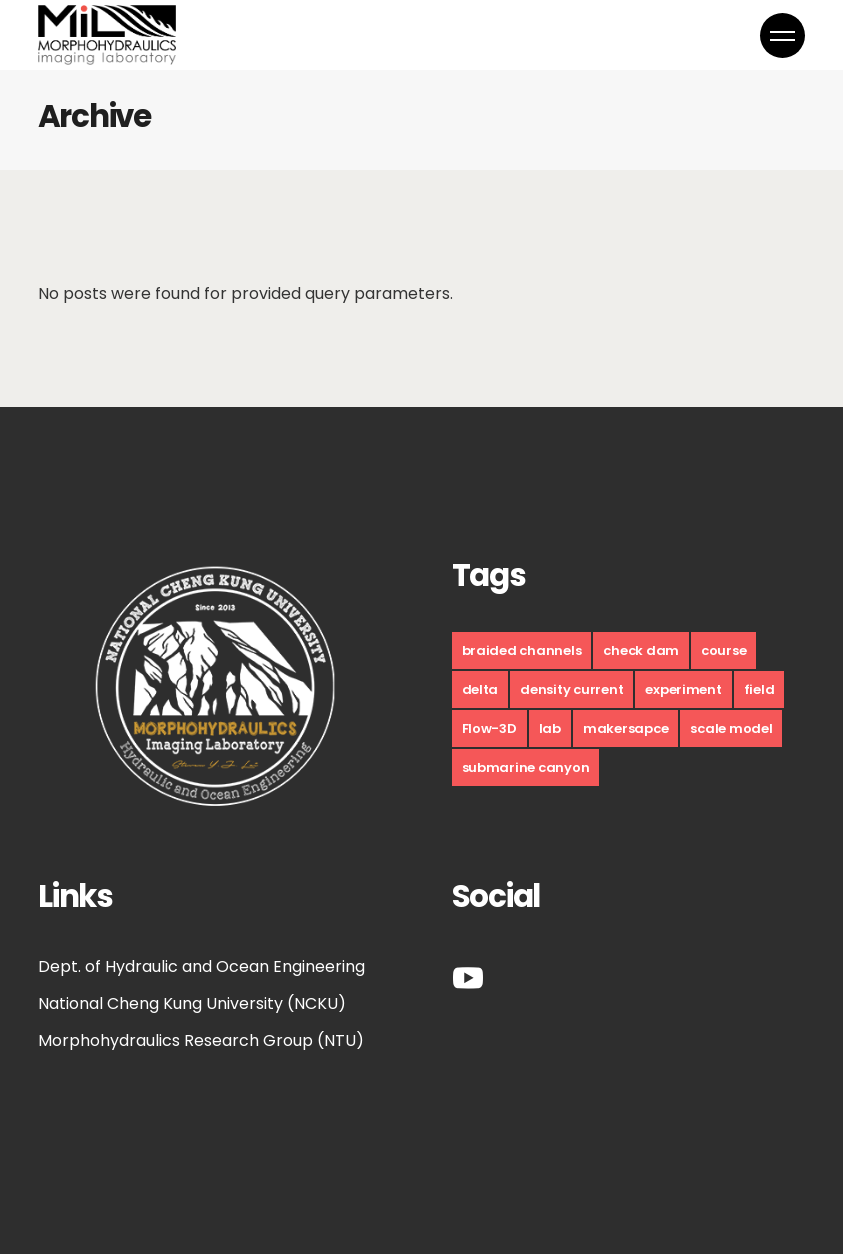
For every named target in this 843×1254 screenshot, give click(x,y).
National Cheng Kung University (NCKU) (192, 1003)
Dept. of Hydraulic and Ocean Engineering (201, 966)
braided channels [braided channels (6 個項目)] (522, 650)
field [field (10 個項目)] (759, 689)
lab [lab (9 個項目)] (550, 728)
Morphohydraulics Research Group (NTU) (201, 1040)
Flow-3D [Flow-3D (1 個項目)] (489, 728)
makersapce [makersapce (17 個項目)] (625, 728)
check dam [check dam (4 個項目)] (641, 650)
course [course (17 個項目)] (723, 650)
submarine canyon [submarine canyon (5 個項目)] (526, 767)
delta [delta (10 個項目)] (480, 689)
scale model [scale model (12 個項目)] (731, 728)
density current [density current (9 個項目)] (571, 689)
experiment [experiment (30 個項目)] (683, 689)
